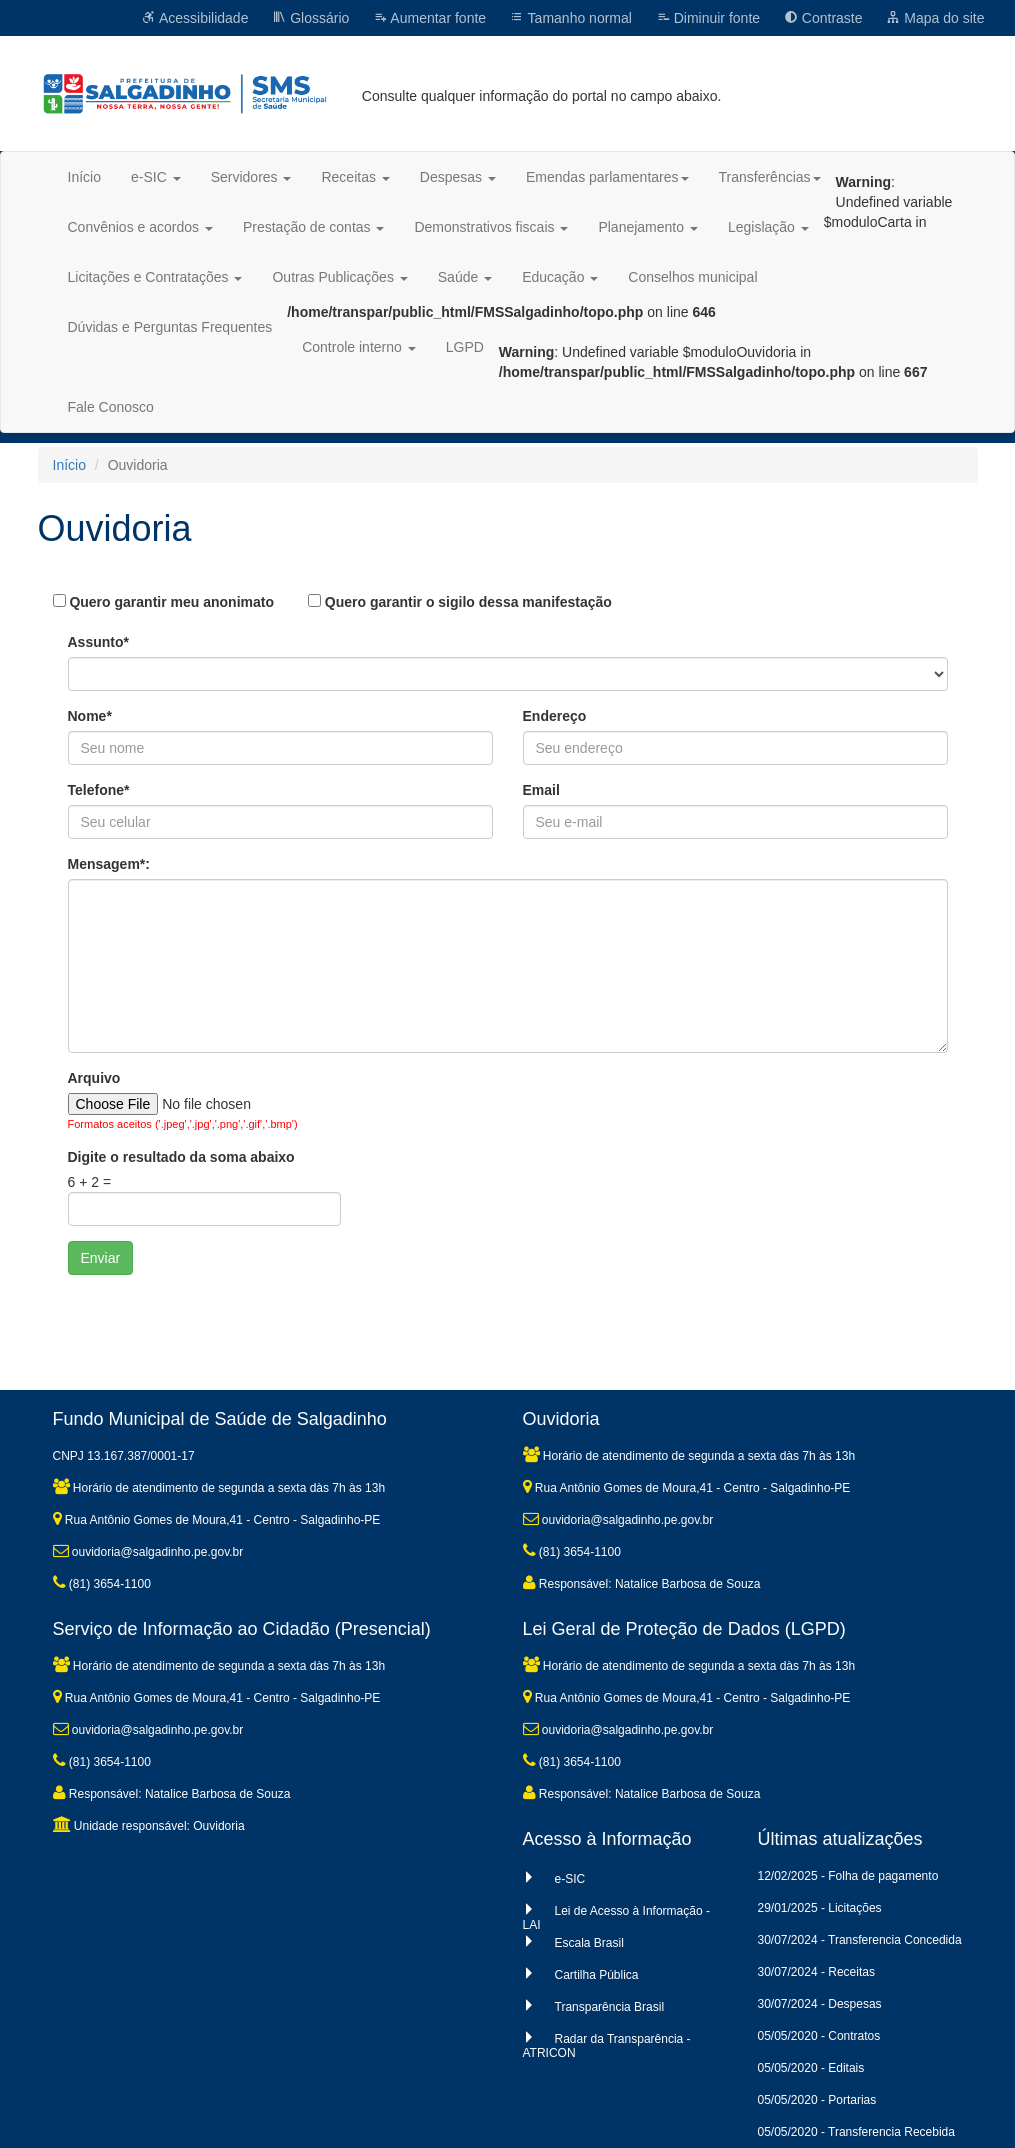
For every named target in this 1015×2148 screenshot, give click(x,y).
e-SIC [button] (156, 177)
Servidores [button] (251, 177)
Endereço (555, 716)
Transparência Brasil (610, 2007)
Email (541, 790)
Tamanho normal (571, 18)
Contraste (823, 18)
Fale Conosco (111, 407)
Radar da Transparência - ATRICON (607, 2046)
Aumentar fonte (429, 18)
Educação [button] (560, 277)
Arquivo (94, 1078)
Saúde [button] (465, 277)
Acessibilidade (195, 18)
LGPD (465, 347)
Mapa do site (935, 18)
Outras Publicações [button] (339, 277)
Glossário (310, 18)
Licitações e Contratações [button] (155, 277)
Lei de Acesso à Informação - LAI (616, 1918)
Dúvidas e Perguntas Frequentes (170, 327)
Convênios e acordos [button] (140, 227)
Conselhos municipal (692, 277)
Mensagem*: (109, 864)
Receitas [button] (355, 177)
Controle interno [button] (359, 347)
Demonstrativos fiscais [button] (491, 227)
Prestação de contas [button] (314, 227)
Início (84, 177)
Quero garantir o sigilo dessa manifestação (460, 602)
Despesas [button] (458, 177)
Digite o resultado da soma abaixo (181, 1157)
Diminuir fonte (708, 18)
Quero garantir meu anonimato (163, 602)
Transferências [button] (770, 177)
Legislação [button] (768, 227)
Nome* (90, 716)
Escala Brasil (589, 1943)
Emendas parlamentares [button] (607, 177)
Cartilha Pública (597, 1975)
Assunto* (98, 642)
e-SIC (570, 1879)
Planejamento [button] (648, 227)
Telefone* (99, 790)
